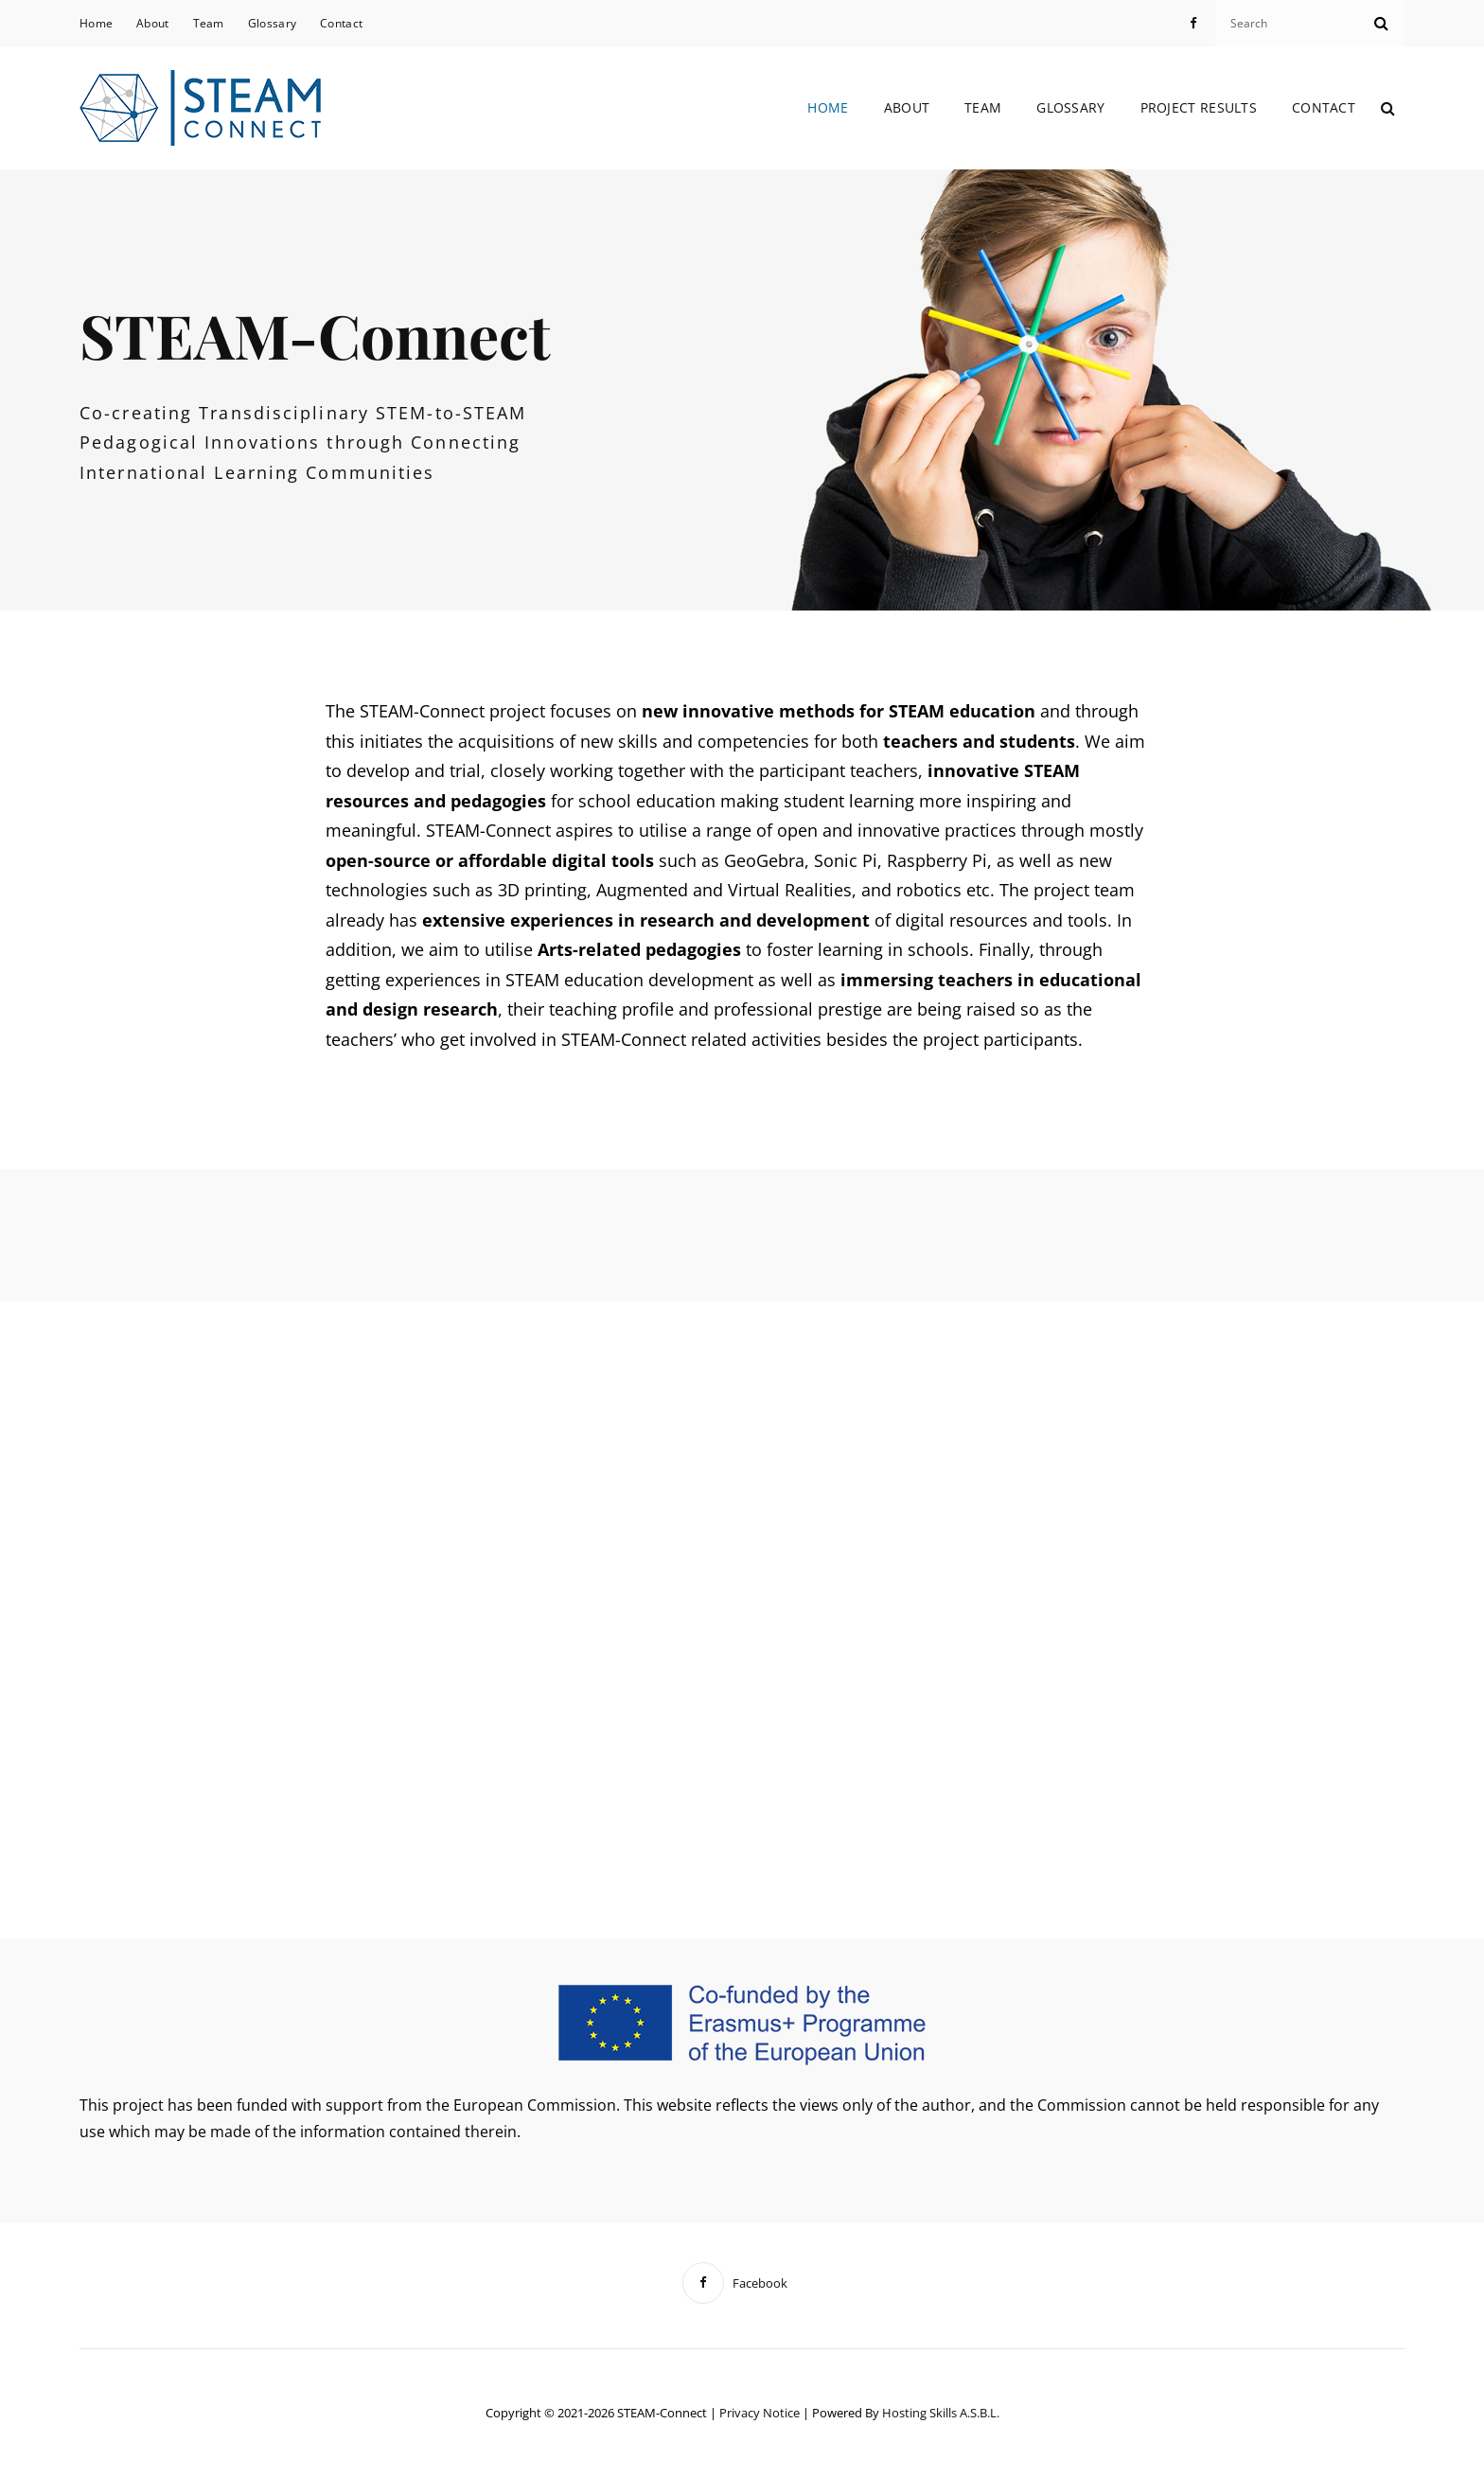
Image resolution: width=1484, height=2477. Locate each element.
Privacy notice (759, 2412)
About (152, 23)
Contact (341, 23)
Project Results (1198, 107)
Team (208, 23)
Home (96, 23)
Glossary (272, 23)
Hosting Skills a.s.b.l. (940, 2412)
